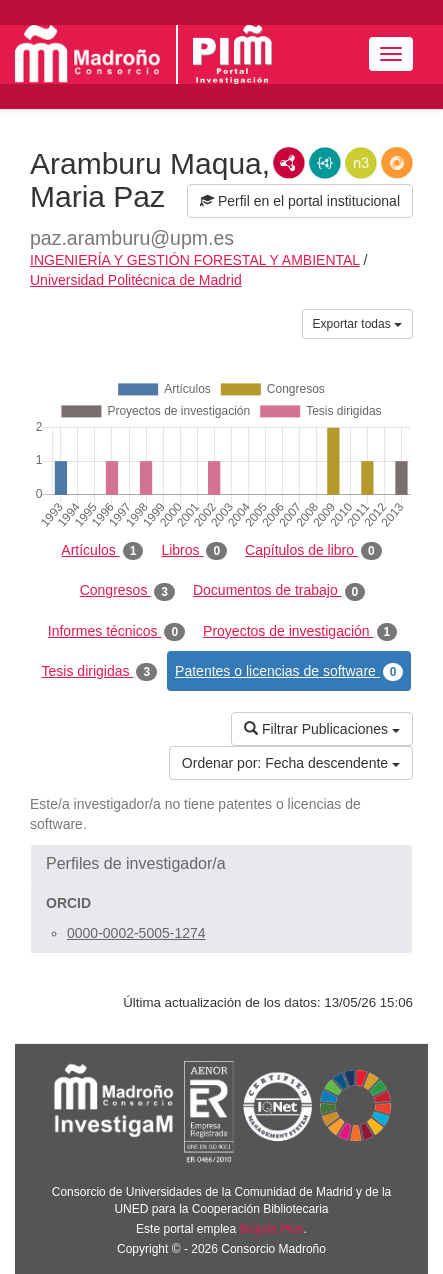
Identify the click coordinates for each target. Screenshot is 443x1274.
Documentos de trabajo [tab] (279, 591)
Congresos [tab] (127, 591)
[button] (221, 864)
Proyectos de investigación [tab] (300, 632)
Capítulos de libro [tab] (313, 551)
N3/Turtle (361, 163)
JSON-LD (325, 163)
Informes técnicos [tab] (116, 632)
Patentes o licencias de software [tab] (289, 672)
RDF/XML (289, 163)
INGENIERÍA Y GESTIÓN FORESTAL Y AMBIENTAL (195, 260)
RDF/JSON (397, 163)
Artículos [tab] (102, 551)
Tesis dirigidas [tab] (100, 672)
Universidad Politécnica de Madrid (136, 280)
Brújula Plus (272, 1229)
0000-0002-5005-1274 (136, 933)
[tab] (221, 864)
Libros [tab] (194, 551)
